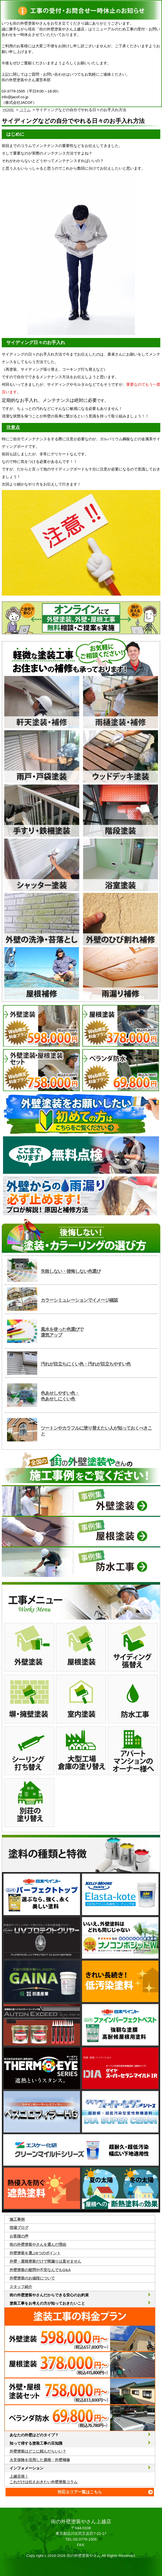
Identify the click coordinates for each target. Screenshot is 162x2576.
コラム (25, 110)
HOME (8, 110)
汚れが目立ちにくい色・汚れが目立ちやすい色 (86, 1364)
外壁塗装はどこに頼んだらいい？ (38, 2451)
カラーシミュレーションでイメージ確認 (79, 1300)
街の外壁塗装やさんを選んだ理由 (38, 2244)
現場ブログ (19, 2227)
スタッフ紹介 (21, 2287)
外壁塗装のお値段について (32, 2278)
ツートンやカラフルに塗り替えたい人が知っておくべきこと (96, 1431)
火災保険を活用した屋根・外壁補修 (40, 2460)
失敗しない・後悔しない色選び (71, 1271)
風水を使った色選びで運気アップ (62, 1332)
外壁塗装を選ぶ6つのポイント (35, 2253)
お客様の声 (19, 2236)
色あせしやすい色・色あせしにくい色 (60, 1396)
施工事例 (17, 2219)
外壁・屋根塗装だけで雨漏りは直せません (45, 2261)
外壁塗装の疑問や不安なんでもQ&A (40, 2270)
